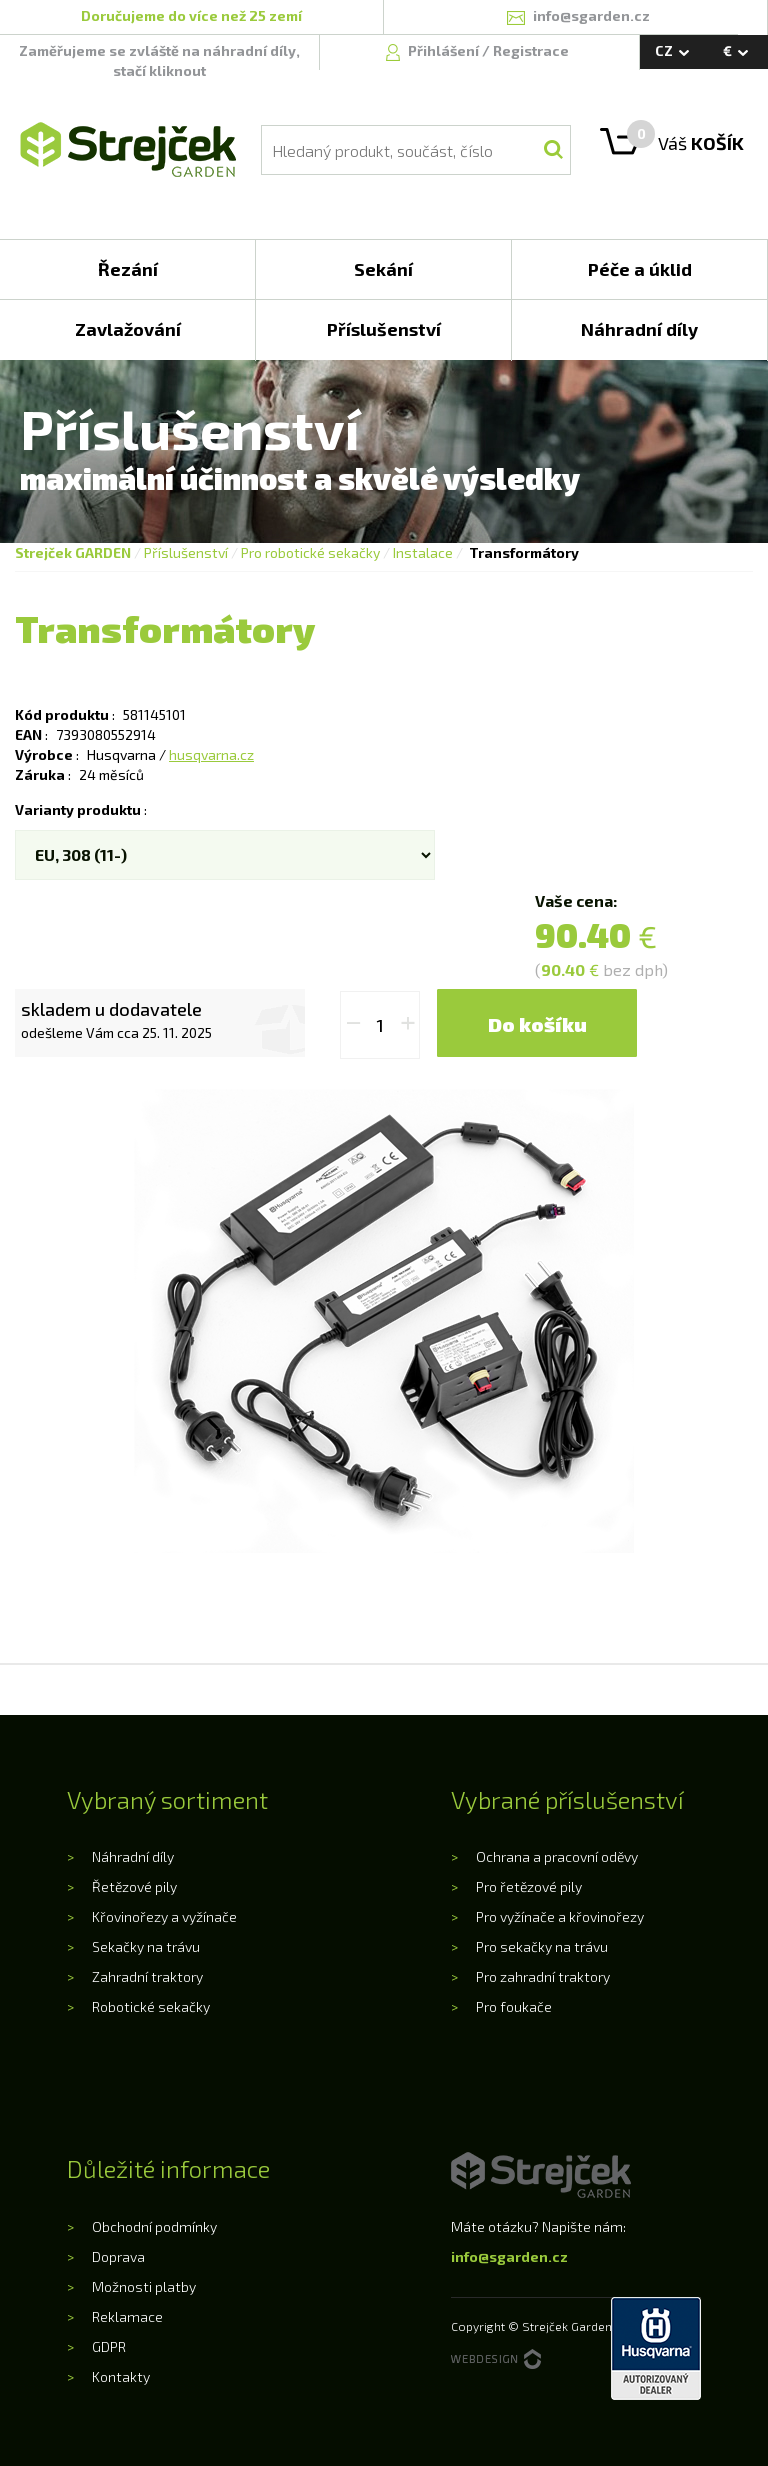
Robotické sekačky (151, 2006)
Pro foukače (514, 2006)
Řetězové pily (134, 1886)
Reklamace (127, 2316)
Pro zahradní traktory (543, 1976)
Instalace (423, 552)
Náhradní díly (133, 1856)
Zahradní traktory (147, 1976)
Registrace (531, 50)
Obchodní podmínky (154, 2226)
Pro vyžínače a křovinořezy (560, 1916)
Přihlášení (445, 50)
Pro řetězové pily (529, 1886)
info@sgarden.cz (509, 2256)
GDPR (109, 2346)
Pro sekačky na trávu (542, 1946)
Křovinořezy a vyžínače (164, 1916)
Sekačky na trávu (146, 1946)
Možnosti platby (144, 2286)
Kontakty (121, 2376)
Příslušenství (186, 552)
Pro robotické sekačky (310, 552)
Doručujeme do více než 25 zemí (191, 15)
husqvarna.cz (211, 754)
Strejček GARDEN (73, 552)
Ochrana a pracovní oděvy (557, 1856)
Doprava (118, 2256)
